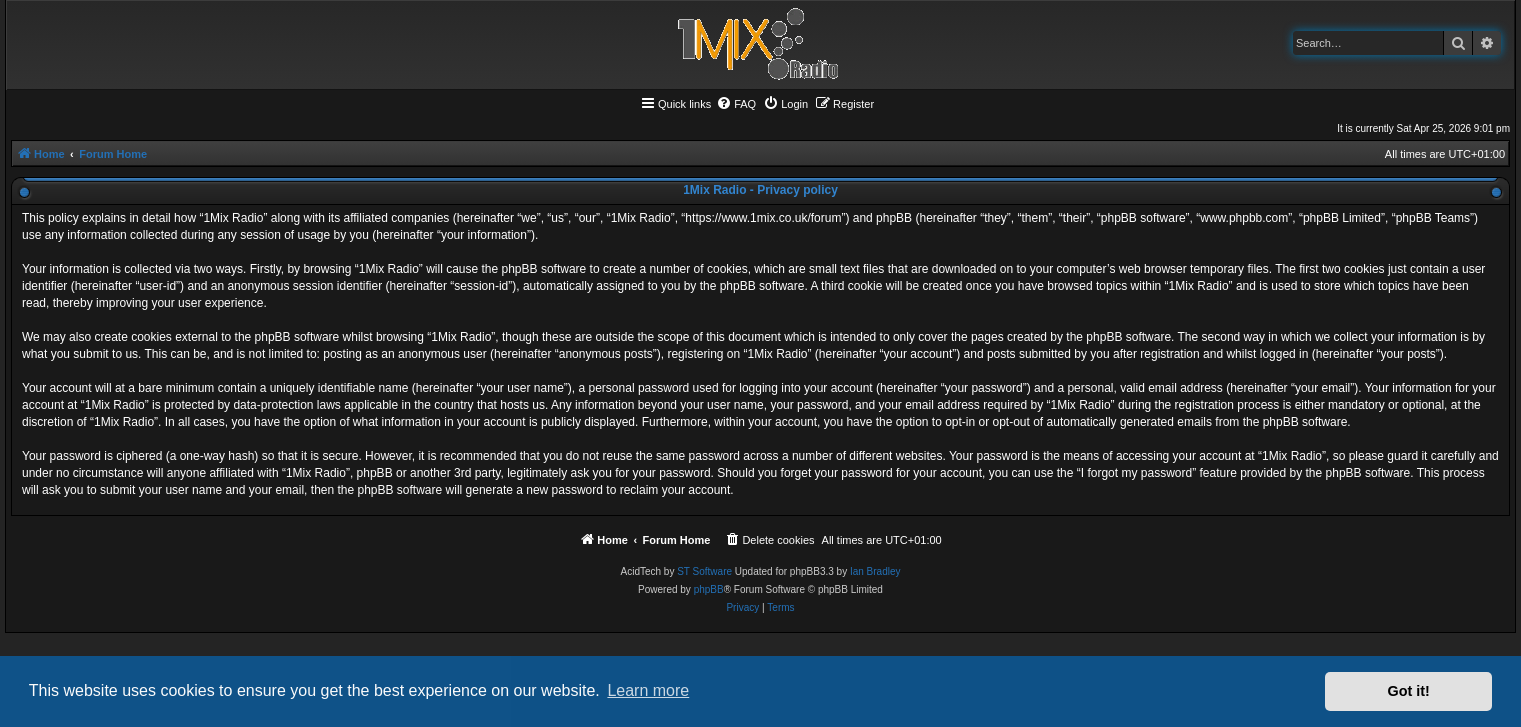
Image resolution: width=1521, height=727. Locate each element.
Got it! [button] (1409, 691)
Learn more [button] (648, 690)
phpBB (709, 589)
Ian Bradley (875, 571)
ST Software (704, 571)
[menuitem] (736, 104)
